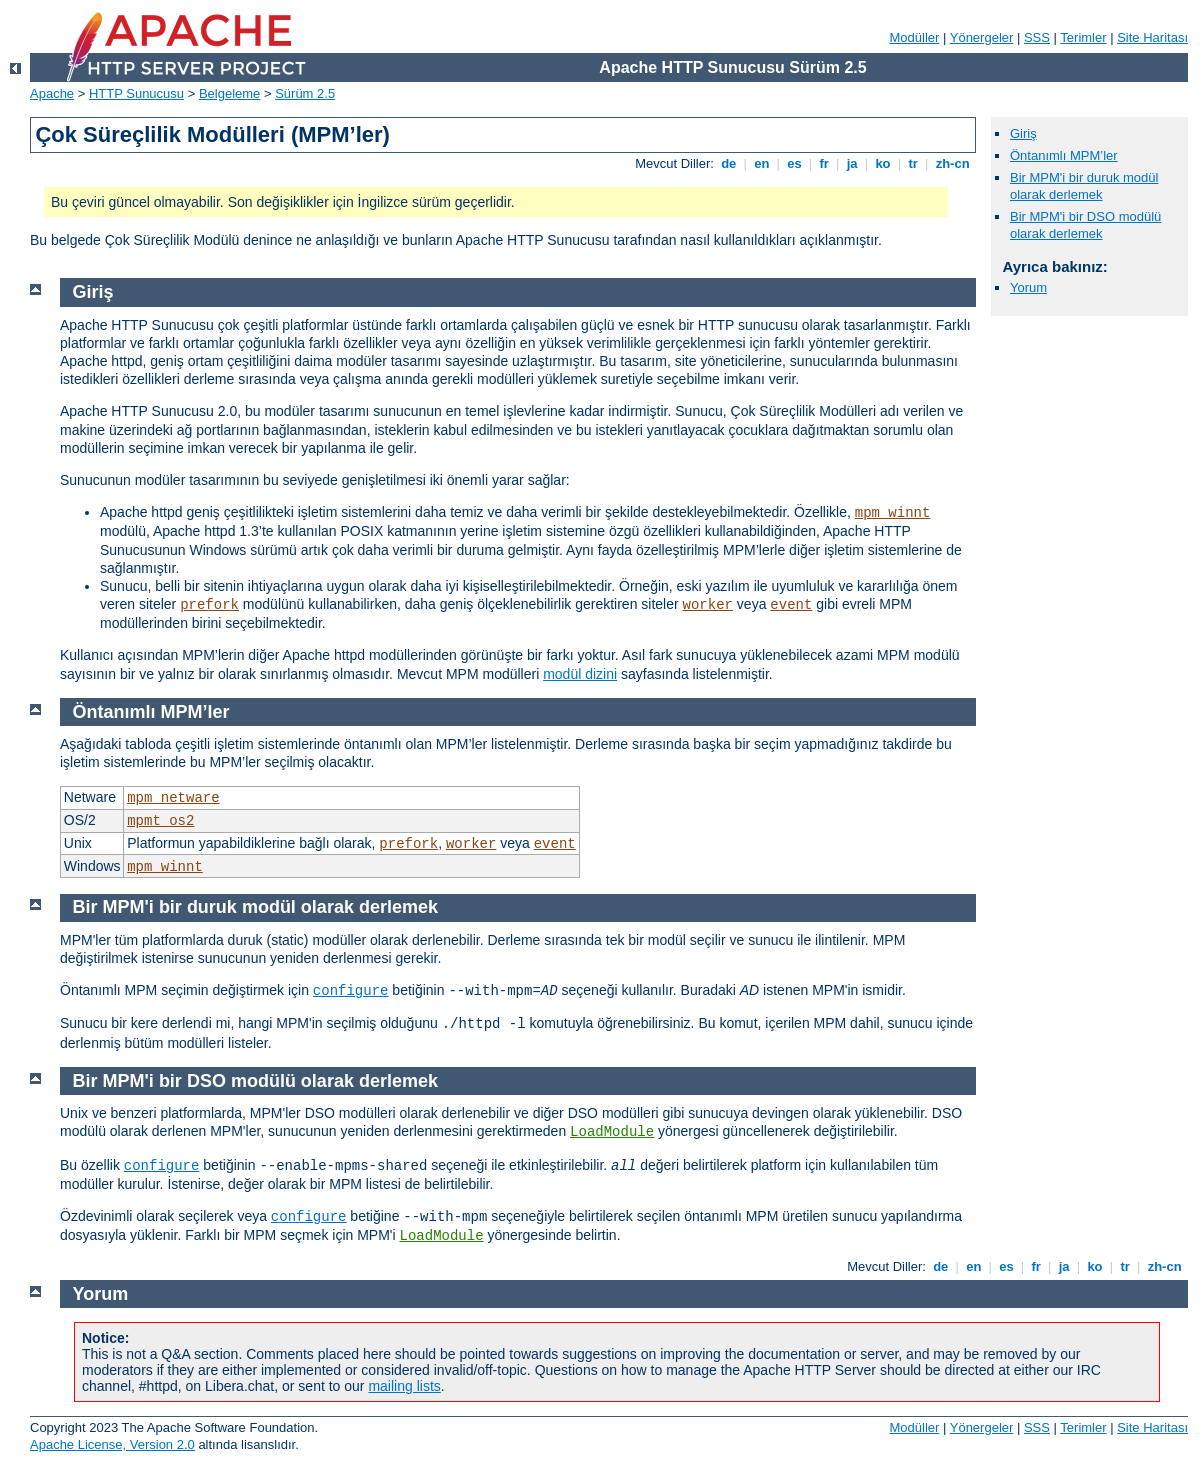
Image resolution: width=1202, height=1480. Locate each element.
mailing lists (404, 1386)
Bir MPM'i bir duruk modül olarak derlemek (1084, 186)
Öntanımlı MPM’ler (1064, 155)
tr (913, 163)
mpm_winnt (893, 513)
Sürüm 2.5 (305, 93)
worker (708, 605)
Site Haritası (1152, 37)
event (791, 605)
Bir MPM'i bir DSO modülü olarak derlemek (1085, 225)
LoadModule (612, 1132)
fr (824, 163)
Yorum (1028, 287)
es (795, 163)
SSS (1037, 37)
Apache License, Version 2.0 (112, 1444)
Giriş (1023, 133)
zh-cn (952, 163)
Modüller (915, 37)
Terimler (1083, 37)
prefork (209, 605)
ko (883, 163)
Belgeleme (229, 93)
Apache (52, 93)
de (729, 163)
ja (852, 163)
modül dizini (580, 674)
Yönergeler (982, 37)
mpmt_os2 (160, 821)
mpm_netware (173, 798)
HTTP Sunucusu (136, 93)
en (762, 163)
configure (351, 991)
